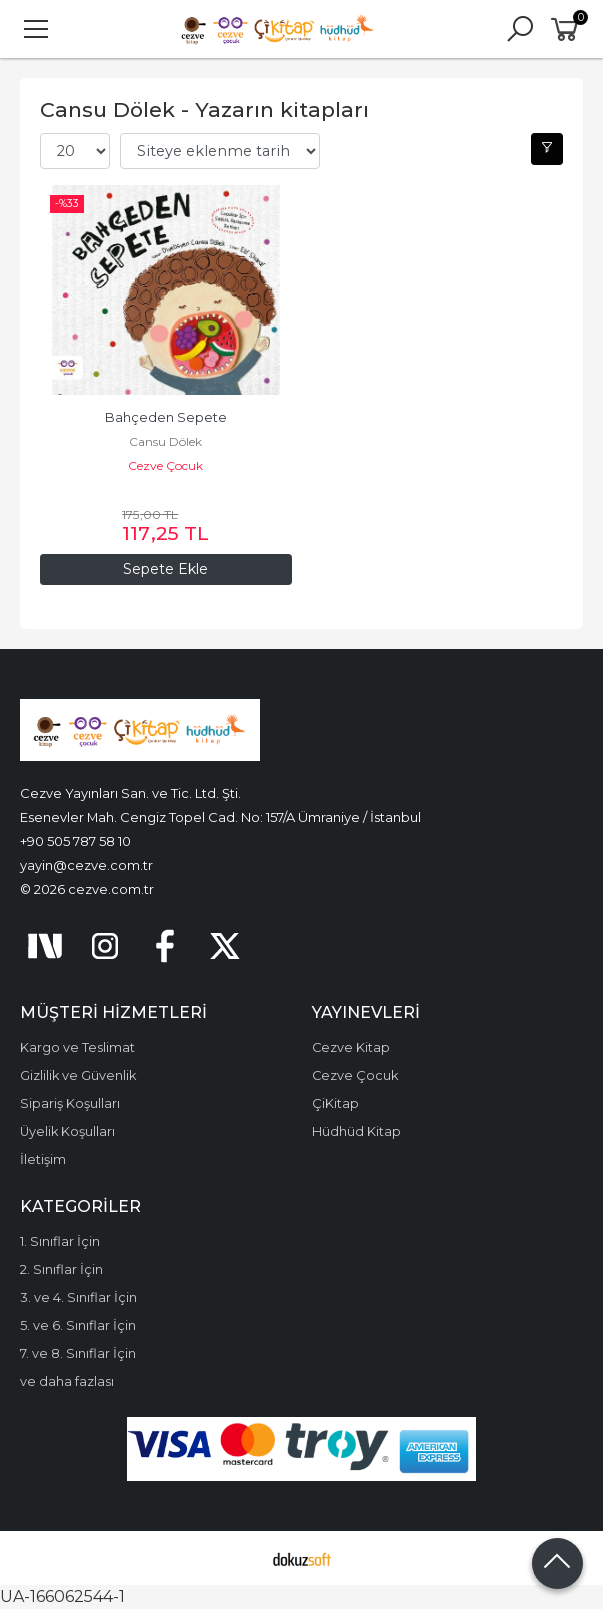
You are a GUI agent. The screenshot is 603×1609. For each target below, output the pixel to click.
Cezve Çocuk (165, 465)
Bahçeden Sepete (166, 417)
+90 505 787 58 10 (75, 841)
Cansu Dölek (165, 441)
